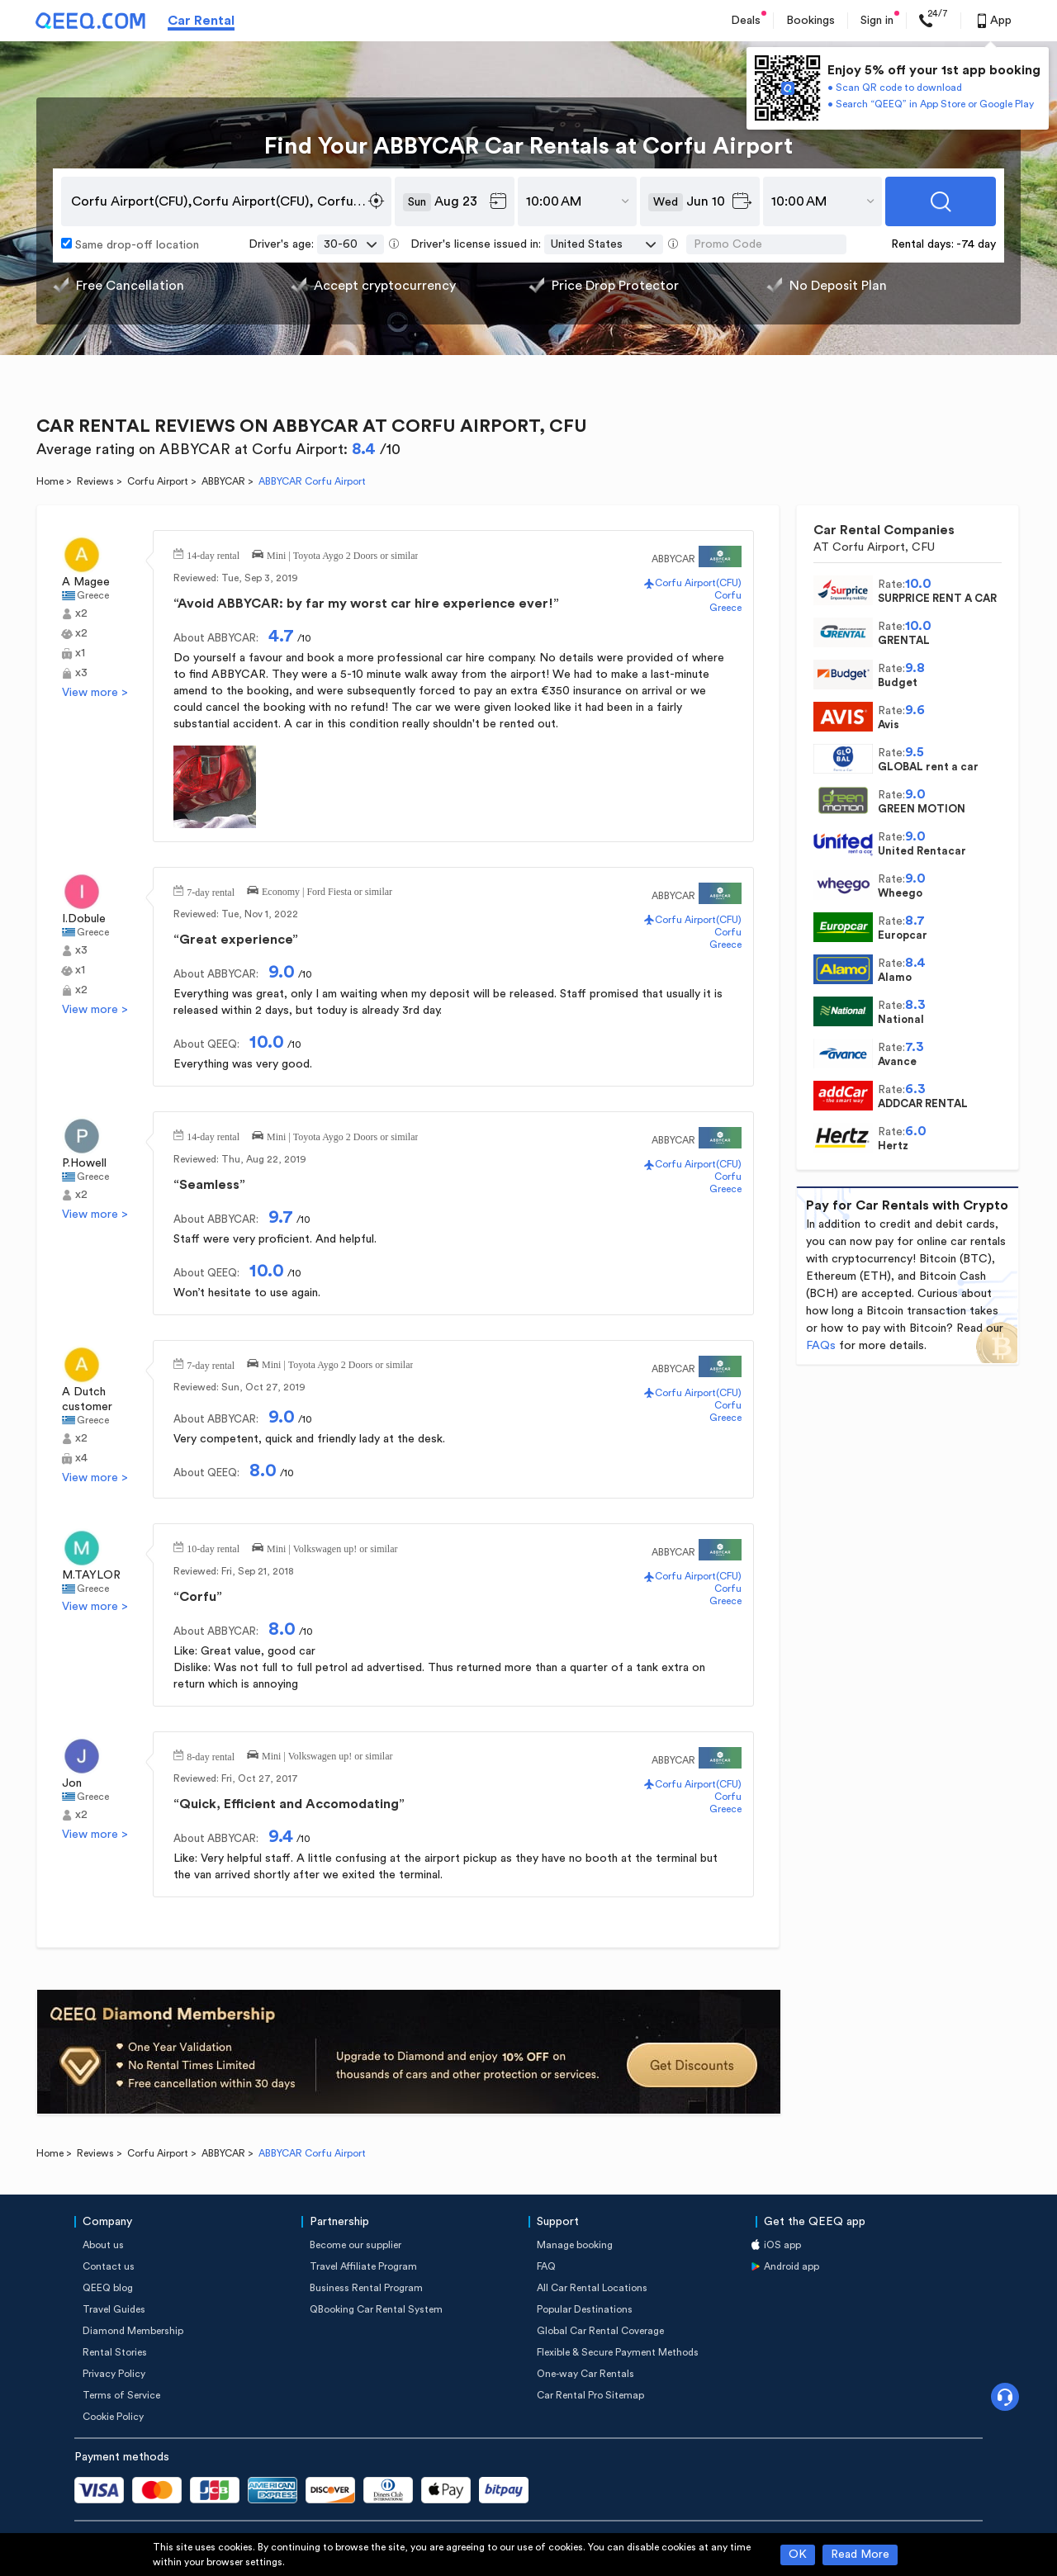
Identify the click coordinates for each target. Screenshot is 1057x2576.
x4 (81, 1458)
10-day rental (213, 1547)
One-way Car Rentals (585, 2374)
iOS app (782, 2245)
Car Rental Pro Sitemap (590, 2395)
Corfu (728, 595)
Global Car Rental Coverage (600, 2331)
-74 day (976, 244)
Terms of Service (121, 2395)
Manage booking (575, 2245)
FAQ (546, 2266)
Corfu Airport (157, 481)
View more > (95, 692)
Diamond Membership (133, 2331)
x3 (81, 673)
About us (103, 2245)
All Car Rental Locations (592, 2288)
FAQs (821, 1346)
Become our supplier (355, 2245)
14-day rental (213, 554)
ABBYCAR (223, 481)
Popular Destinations (585, 2309)
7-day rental (211, 891)
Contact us (109, 2266)
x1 (80, 653)
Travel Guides (114, 2309)
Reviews (95, 481)
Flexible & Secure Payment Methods (618, 2352)
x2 (81, 613)
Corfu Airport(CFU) (698, 583)
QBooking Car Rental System (376, 2309)
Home (50, 481)
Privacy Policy (114, 2374)
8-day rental (211, 1755)
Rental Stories (115, 2352)
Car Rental (201, 20)
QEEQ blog (108, 2288)
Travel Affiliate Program (363, 2266)
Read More (860, 2554)
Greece (93, 595)
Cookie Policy (113, 2417)
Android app (791, 2266)
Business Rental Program (366, 2288)
